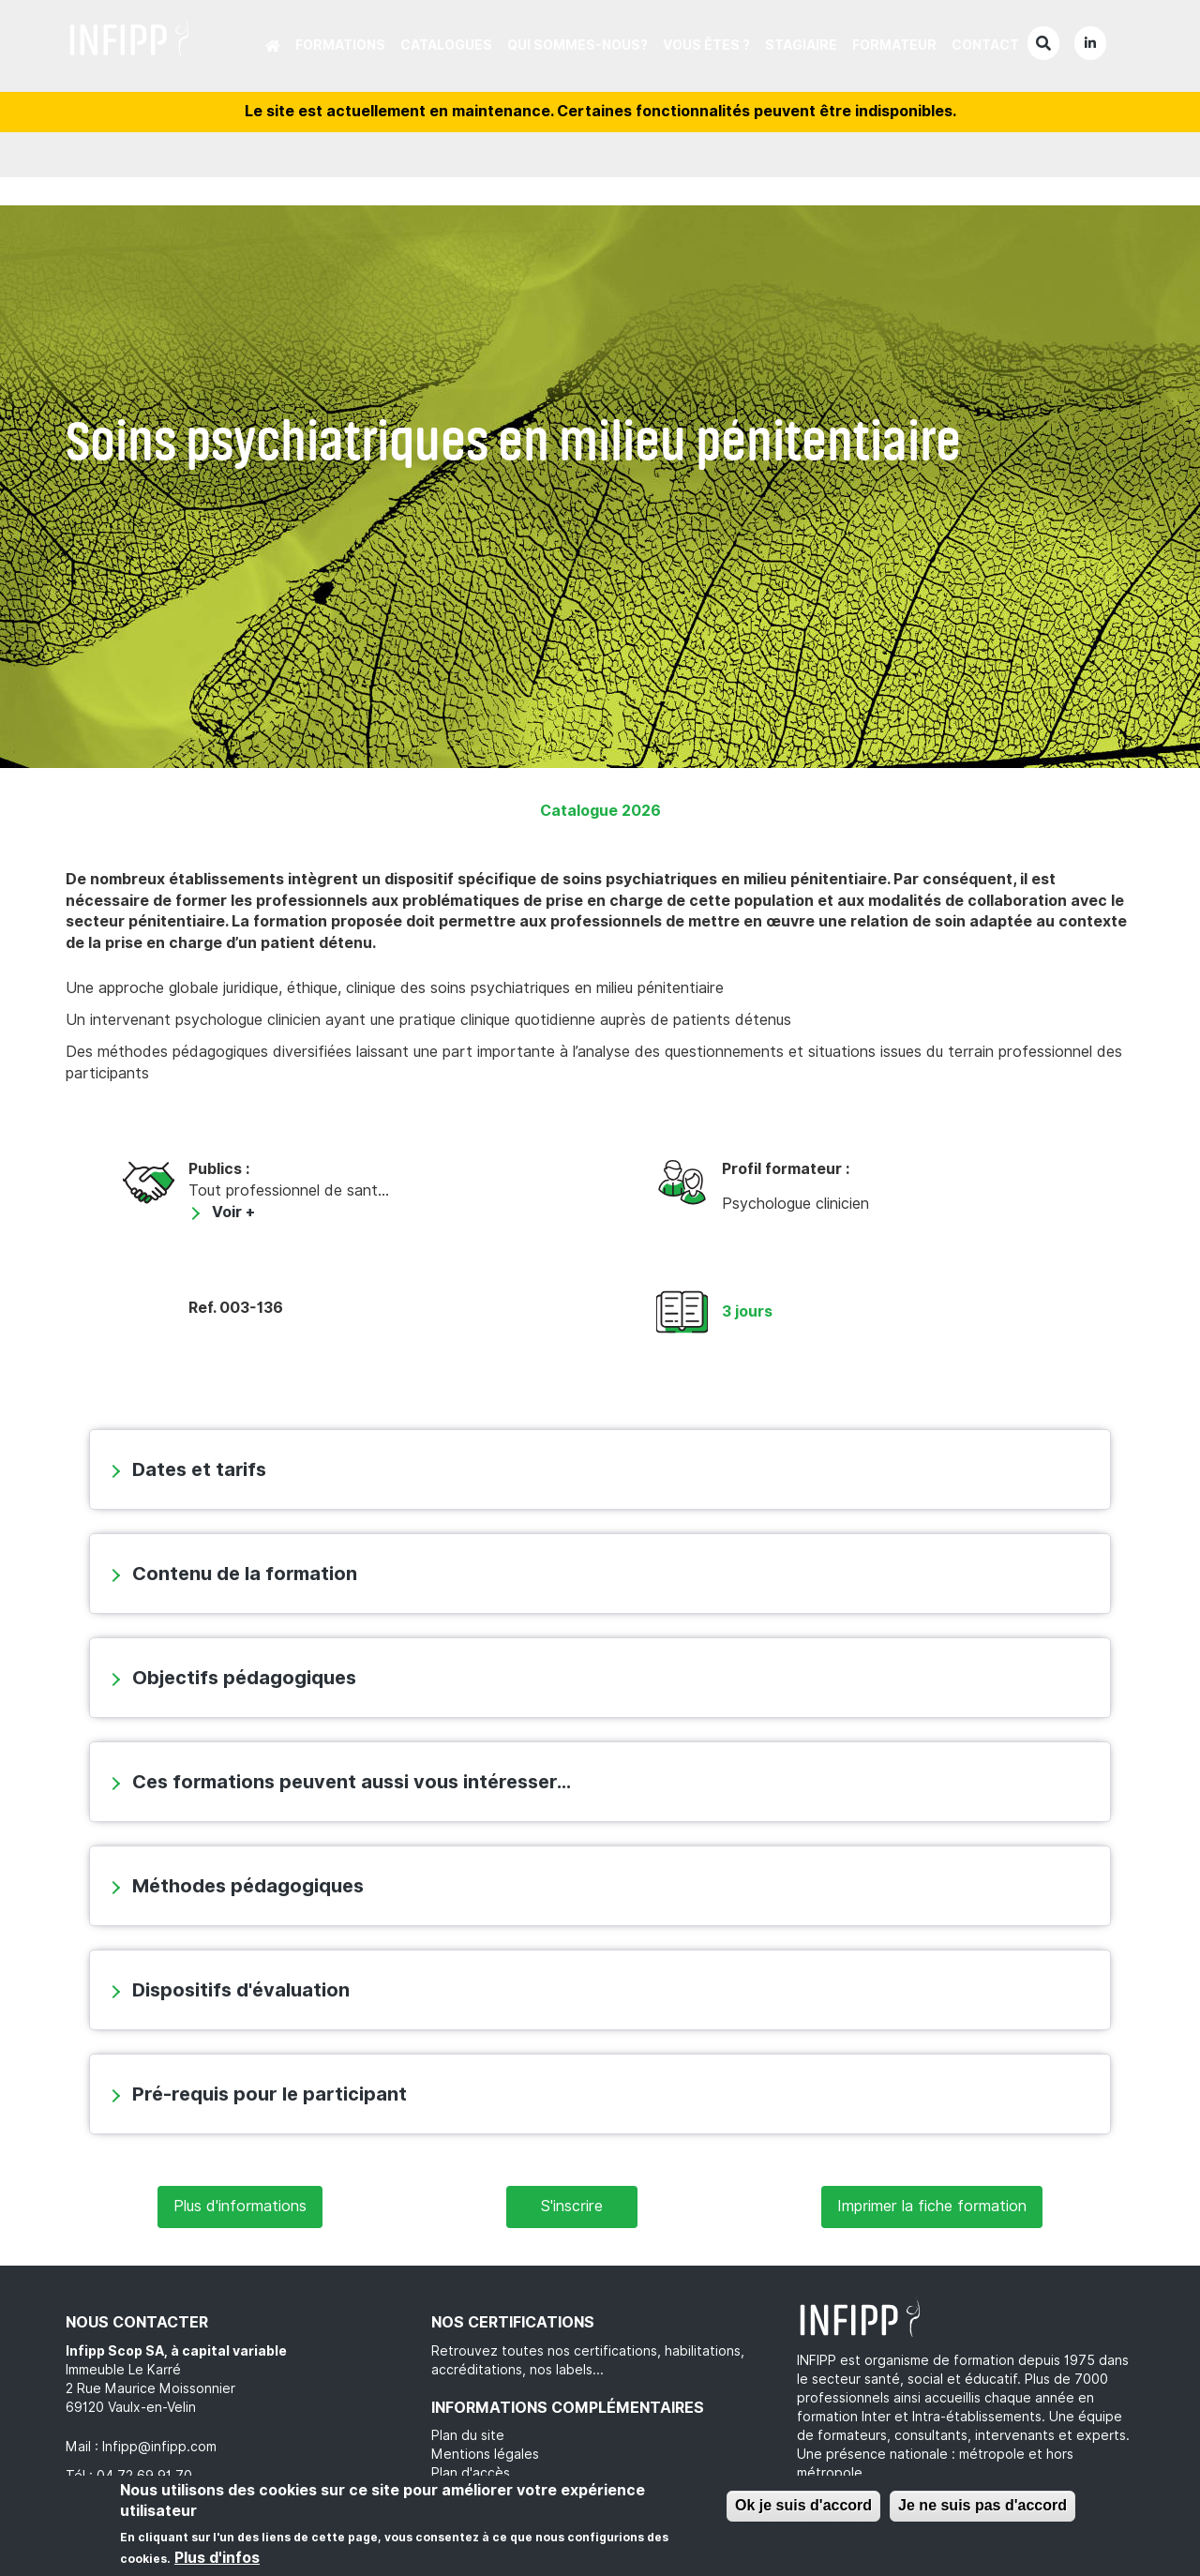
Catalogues (446, 45)
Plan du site (467, 2435)
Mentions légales (485, 2454)
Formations (340, 45)
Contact (985, 45)
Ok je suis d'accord (803, 2505)
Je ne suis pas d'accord (982, 2505)
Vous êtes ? (706, 45)
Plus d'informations (240, 2206)
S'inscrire (572, 2206)
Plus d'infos (217, 2558)
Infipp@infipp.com (159, 2446)
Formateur (894, 45)
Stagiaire (801, 45)
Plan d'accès (470, 2472)
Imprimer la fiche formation (932, 2206)
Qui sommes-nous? (577, 45)
